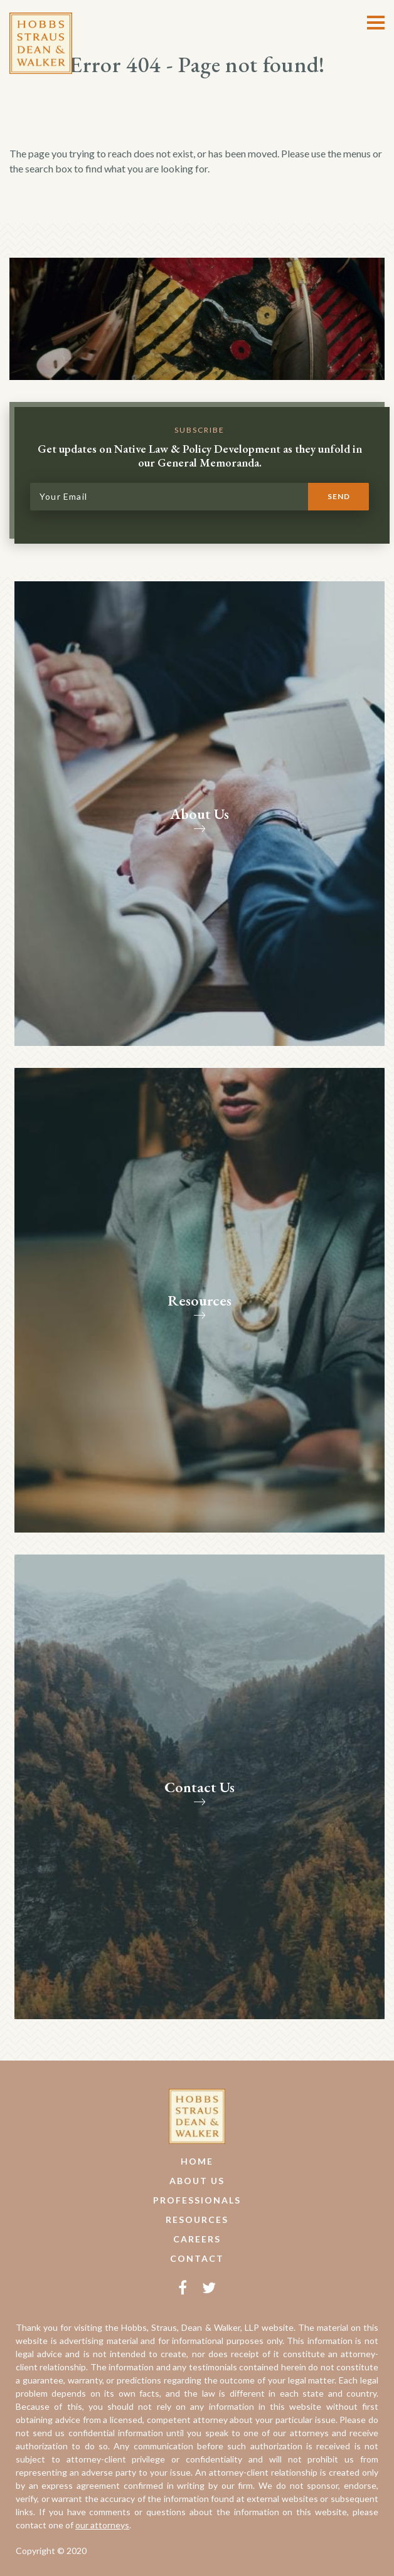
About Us (197, 2180)
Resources (197, 2219)
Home (197, 2161)
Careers (197, 2239)
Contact (197, 2258)
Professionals (197, 2200)
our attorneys (102, 2525)
